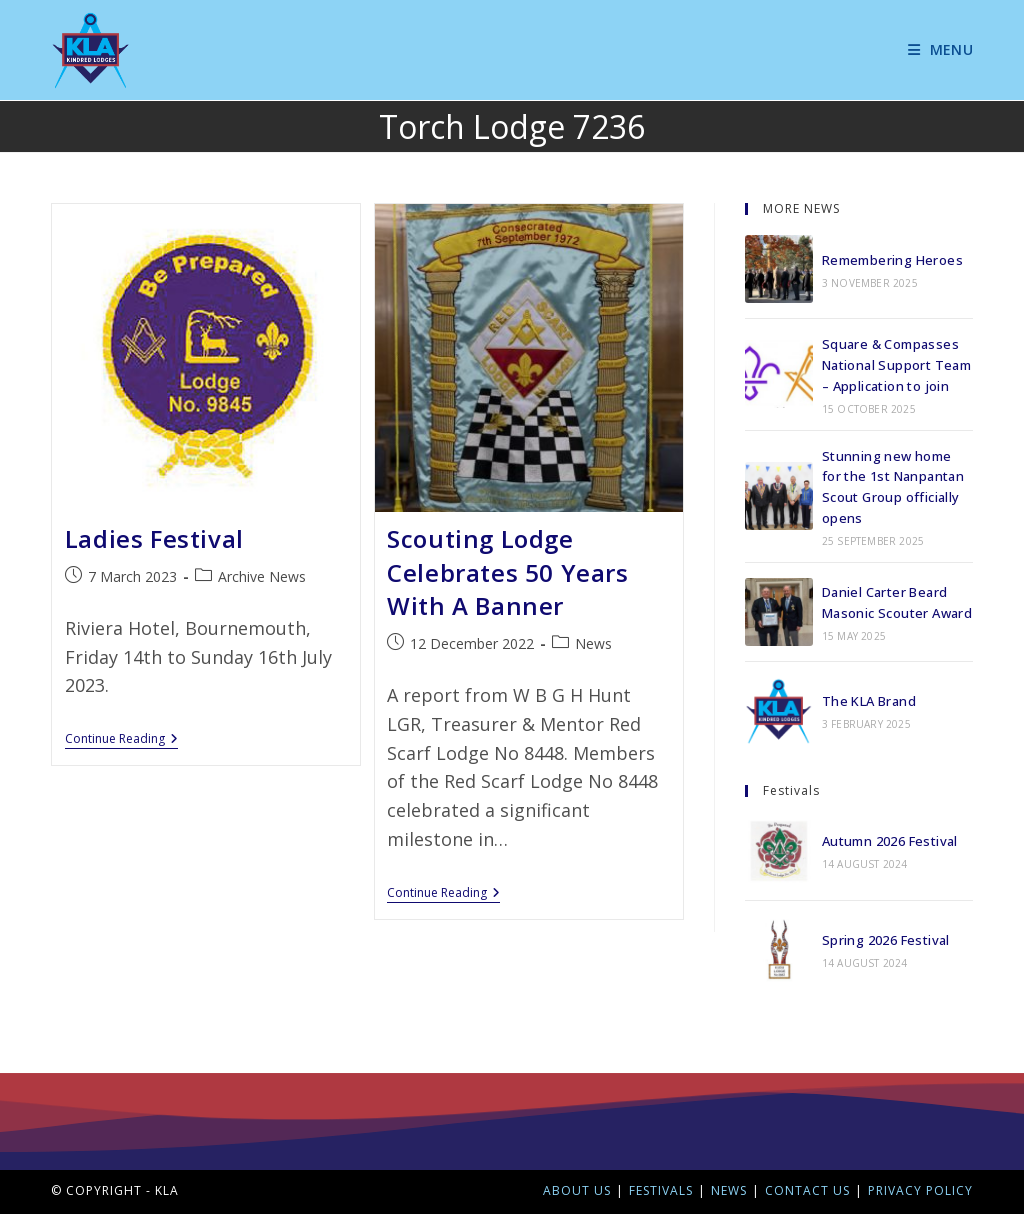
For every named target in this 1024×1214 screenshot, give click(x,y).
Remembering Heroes (892, 260)
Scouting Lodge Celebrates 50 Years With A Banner (507, 572)
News (593, 643)
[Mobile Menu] (933, 49)
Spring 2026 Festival (886, 940)
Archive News (262, 576)
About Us (577, 1190)
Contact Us (807, 1190)
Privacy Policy (920, 1190)
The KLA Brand (869, 701)
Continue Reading (121, 739)
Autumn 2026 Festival (890, 841)
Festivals (661, 1190)
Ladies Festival (154, 538)
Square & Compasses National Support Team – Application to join (896, 365)
